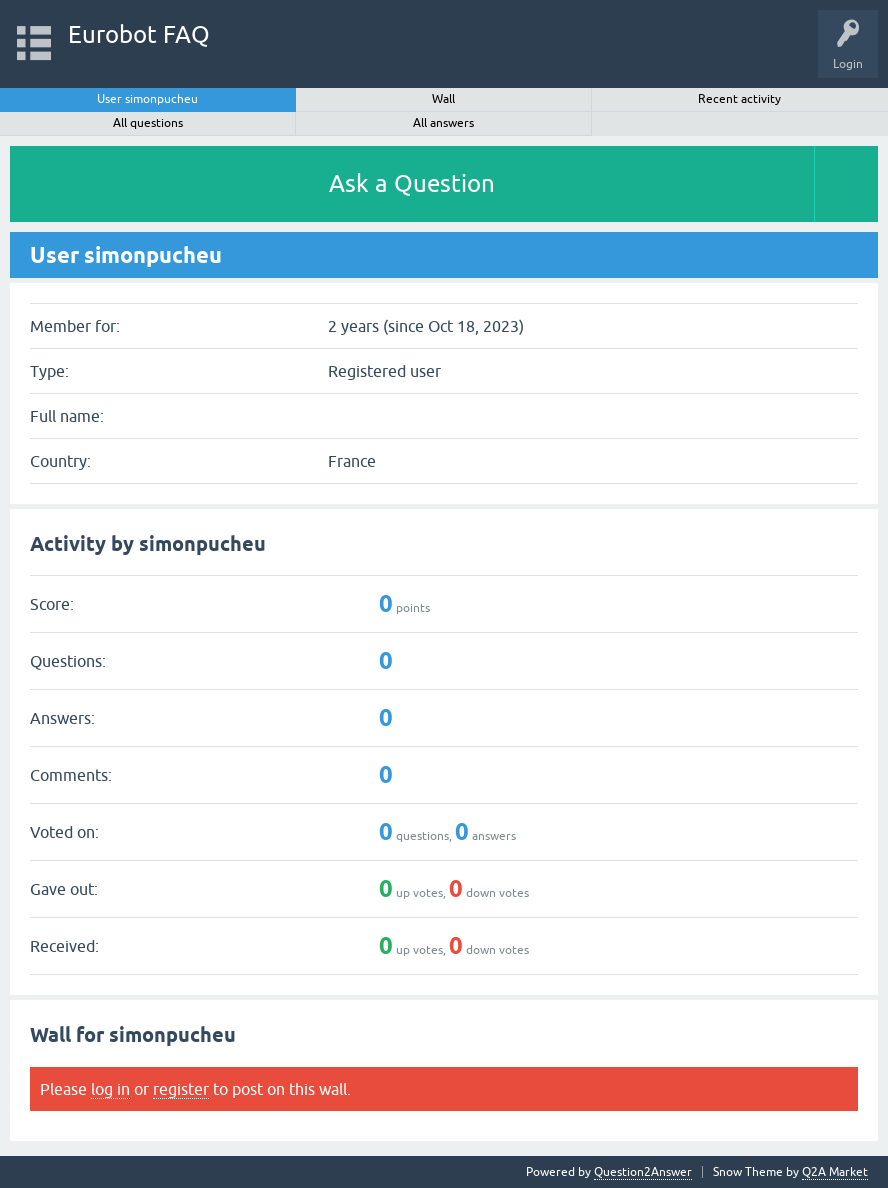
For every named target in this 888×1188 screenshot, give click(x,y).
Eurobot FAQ (139, 34)
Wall (443, 99)
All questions (148, 123)
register (181, 1089)
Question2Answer (643, 1172)
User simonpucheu (147, 99)
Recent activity (739, 99)
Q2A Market (835, 1172)
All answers (443, 123)
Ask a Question (412, 183)
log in (110, 1089)
